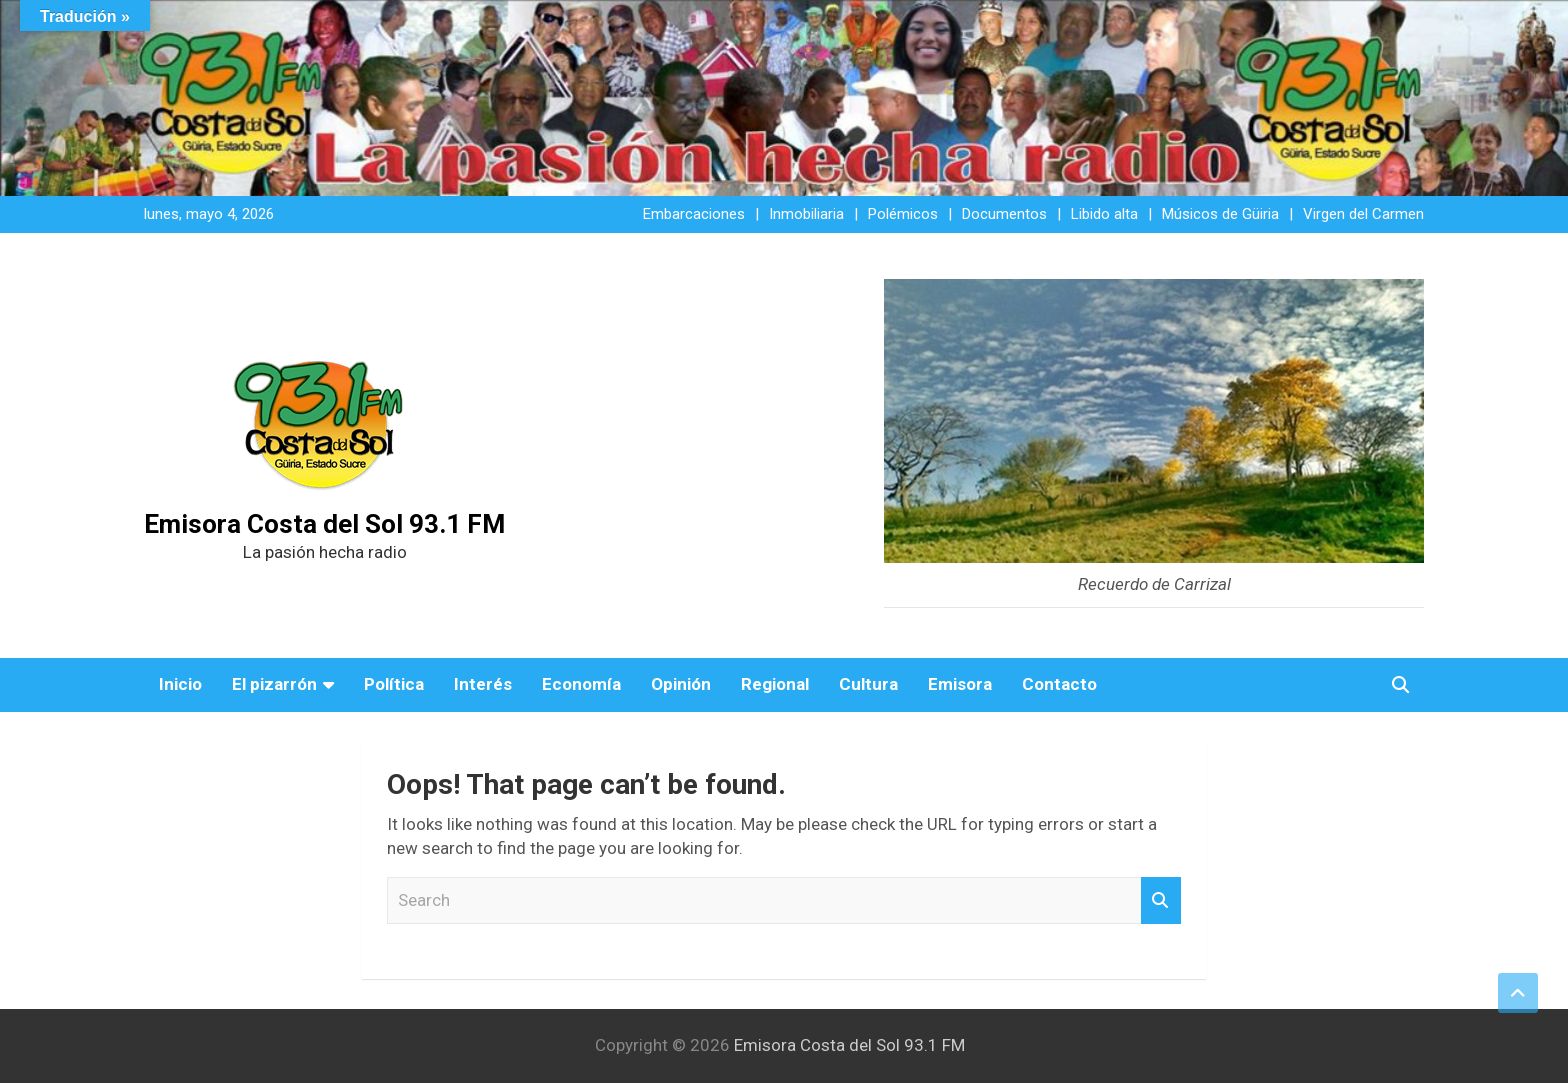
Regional (775, 684)
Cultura (868, 684)
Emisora (960, 684)
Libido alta (1104, 214)
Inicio (180, 684)
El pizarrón (274, 684)
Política (394, 684)
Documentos (1004, 214)
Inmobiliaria (806, 214)
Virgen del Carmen (1363, 214)
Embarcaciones (694, 214)
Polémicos (903, 214)
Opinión (681, 684)
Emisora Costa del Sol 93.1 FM (324, 524)
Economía (581, 684)
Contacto (1059, 684)
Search (1161, 901)
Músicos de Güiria (1220, 214)
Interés (483, 684)
